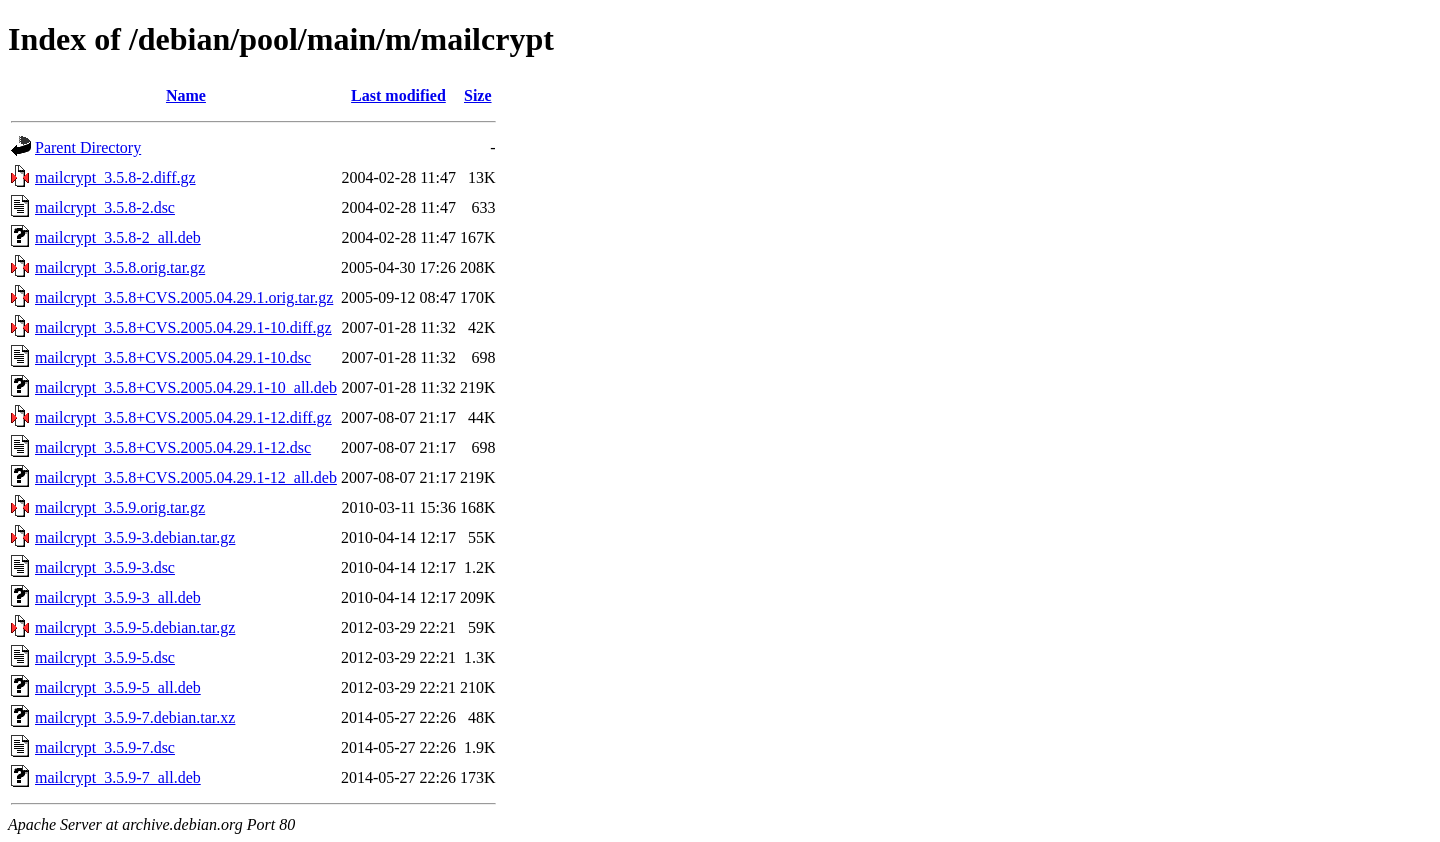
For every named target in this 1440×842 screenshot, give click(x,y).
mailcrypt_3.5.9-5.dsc (105, 657)
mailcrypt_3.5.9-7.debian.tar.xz (135, 717)
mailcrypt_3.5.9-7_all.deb (118, 777)
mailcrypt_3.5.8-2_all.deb (118, 237)
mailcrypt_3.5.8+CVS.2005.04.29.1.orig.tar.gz (184, 297)
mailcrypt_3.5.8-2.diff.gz (115, 177)
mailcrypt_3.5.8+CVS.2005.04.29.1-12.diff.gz (183, 417)
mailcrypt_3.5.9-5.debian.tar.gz (135, 627)
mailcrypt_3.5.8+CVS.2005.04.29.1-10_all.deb (186, 387)
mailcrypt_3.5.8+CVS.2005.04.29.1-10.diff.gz (183, 327)
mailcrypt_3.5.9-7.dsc (105, 747)
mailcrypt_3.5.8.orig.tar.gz (120, 267)
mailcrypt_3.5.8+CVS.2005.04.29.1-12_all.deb (186, 477)
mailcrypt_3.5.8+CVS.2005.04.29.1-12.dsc (173, 447)
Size (478, 95)
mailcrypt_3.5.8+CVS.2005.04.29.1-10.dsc (173, 357)
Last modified (398, 95)
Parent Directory (88, 147)
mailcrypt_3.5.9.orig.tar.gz (120, 507)
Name (186, 95)
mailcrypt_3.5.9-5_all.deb (118, 687)
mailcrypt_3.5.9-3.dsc (105, 567)
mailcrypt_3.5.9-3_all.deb (118, 597)
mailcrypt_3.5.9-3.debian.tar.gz (135, 537)
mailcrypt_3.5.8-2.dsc (105, 207)
